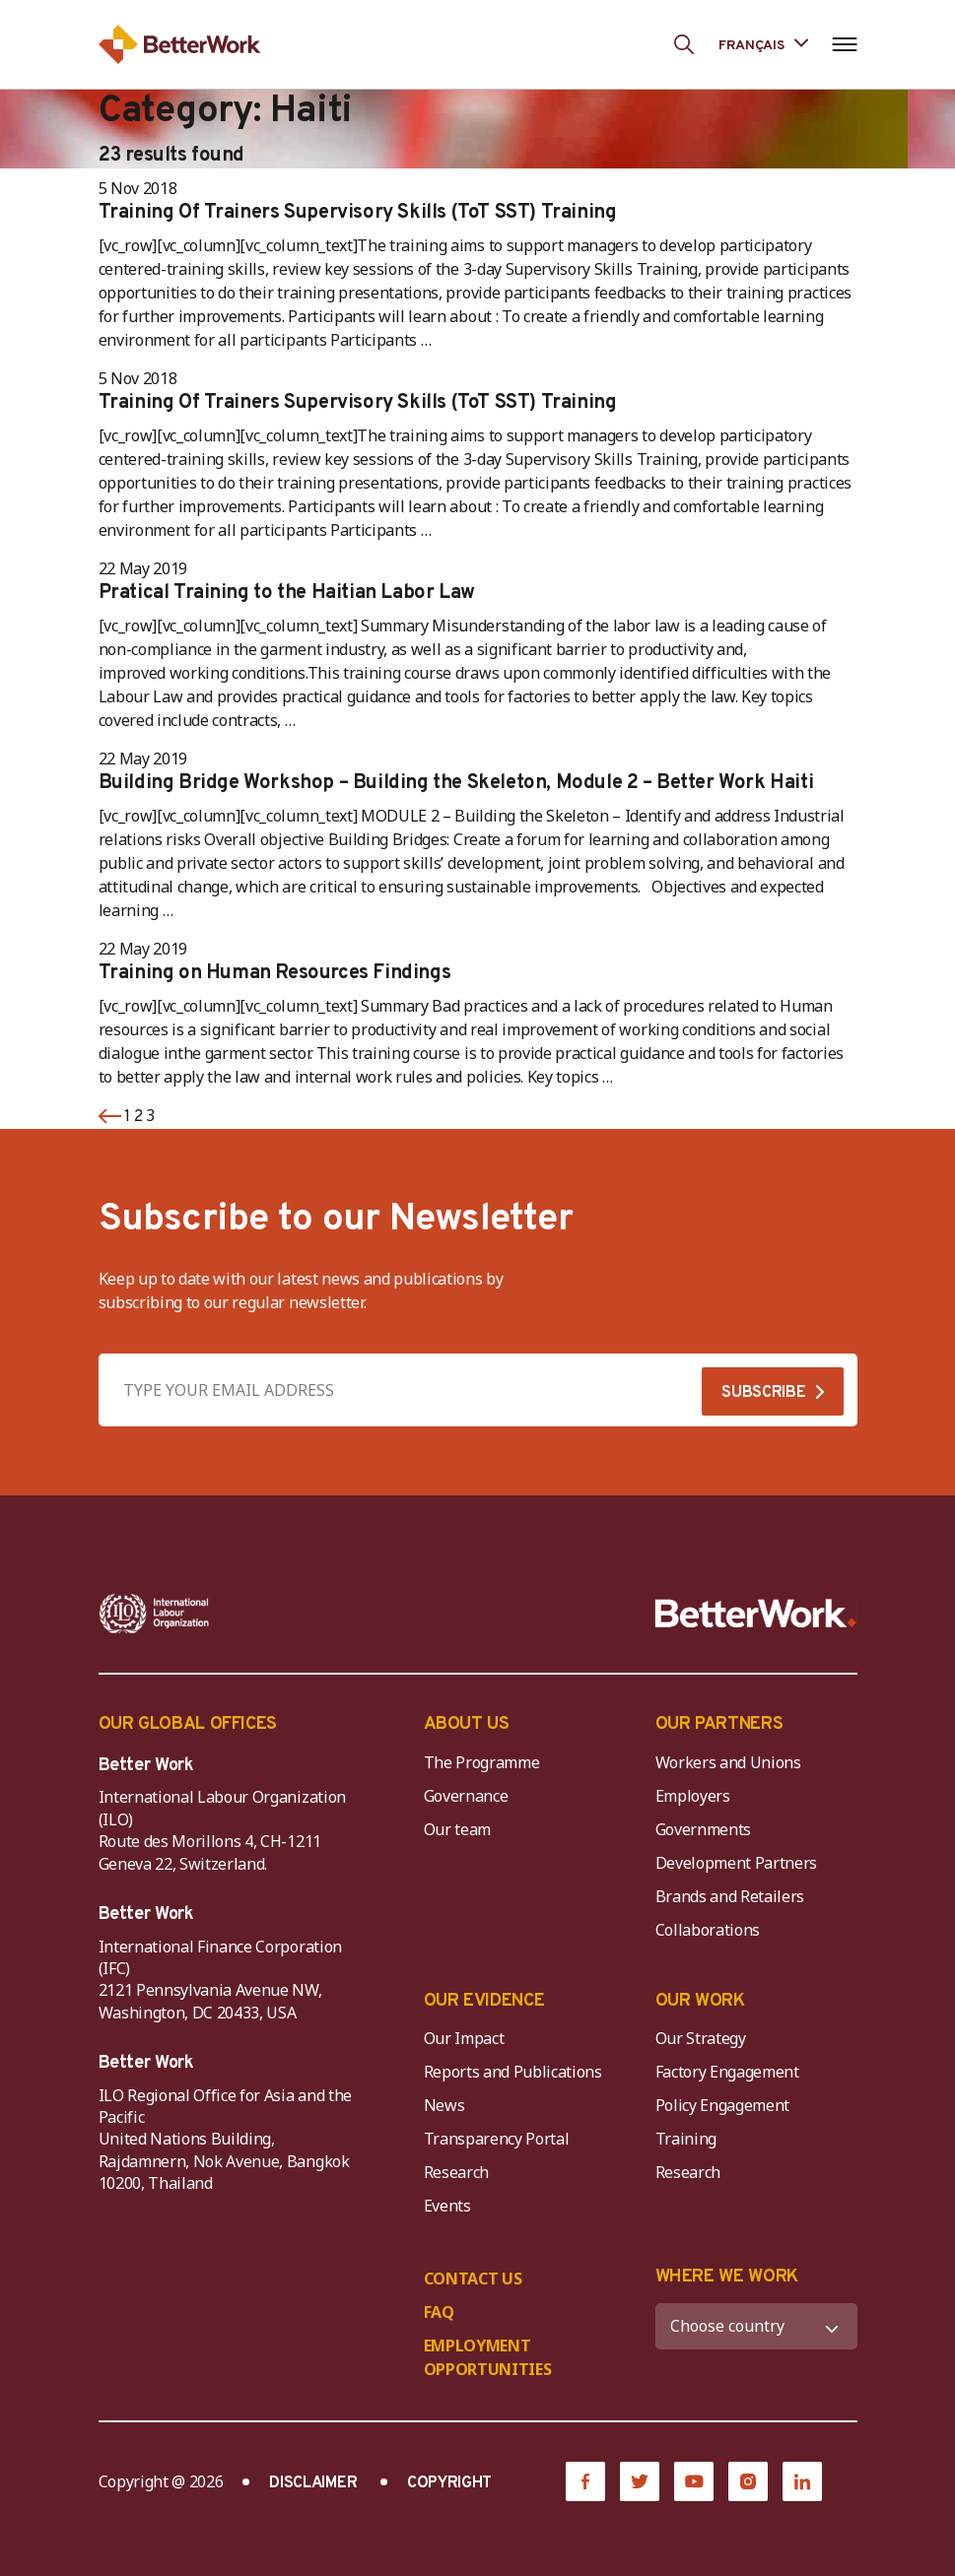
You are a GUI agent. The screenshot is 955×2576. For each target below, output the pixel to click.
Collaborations (708, 1930)
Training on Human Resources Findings (275, 973)
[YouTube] (694, 2481)
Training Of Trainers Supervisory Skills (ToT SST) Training (358, 213)
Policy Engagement (726, 2105)
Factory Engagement (727, 2071)
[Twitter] (639, 2481)
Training (685, 2138)
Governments (703, 1829)
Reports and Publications (513, 2071)
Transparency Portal (497, 2138)
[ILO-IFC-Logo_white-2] (154, 1613)
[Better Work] (755, 1613)
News (444, 2105)
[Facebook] (585, 2481)
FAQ (439, 2312)
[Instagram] (748, 2481)
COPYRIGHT (449, 2483)
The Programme (482, 1762)
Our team (457, 1829)
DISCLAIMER (313, 2483)
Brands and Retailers (730, 1896)
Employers (692, 1796)
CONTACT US (473, 2278)
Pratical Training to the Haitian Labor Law (287, 593)
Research (456, 2172)
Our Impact (464, 2038)
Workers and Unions (728, 1762)
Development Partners (736, 1863)
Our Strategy (700, 2038)
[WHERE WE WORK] (756, 2326)
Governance (466, 1796)
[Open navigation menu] (845, 44)
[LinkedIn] (802, 2481)
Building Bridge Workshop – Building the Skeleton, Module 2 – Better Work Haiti (456, 783)
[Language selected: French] (762, 44)
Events (447, 2205)
